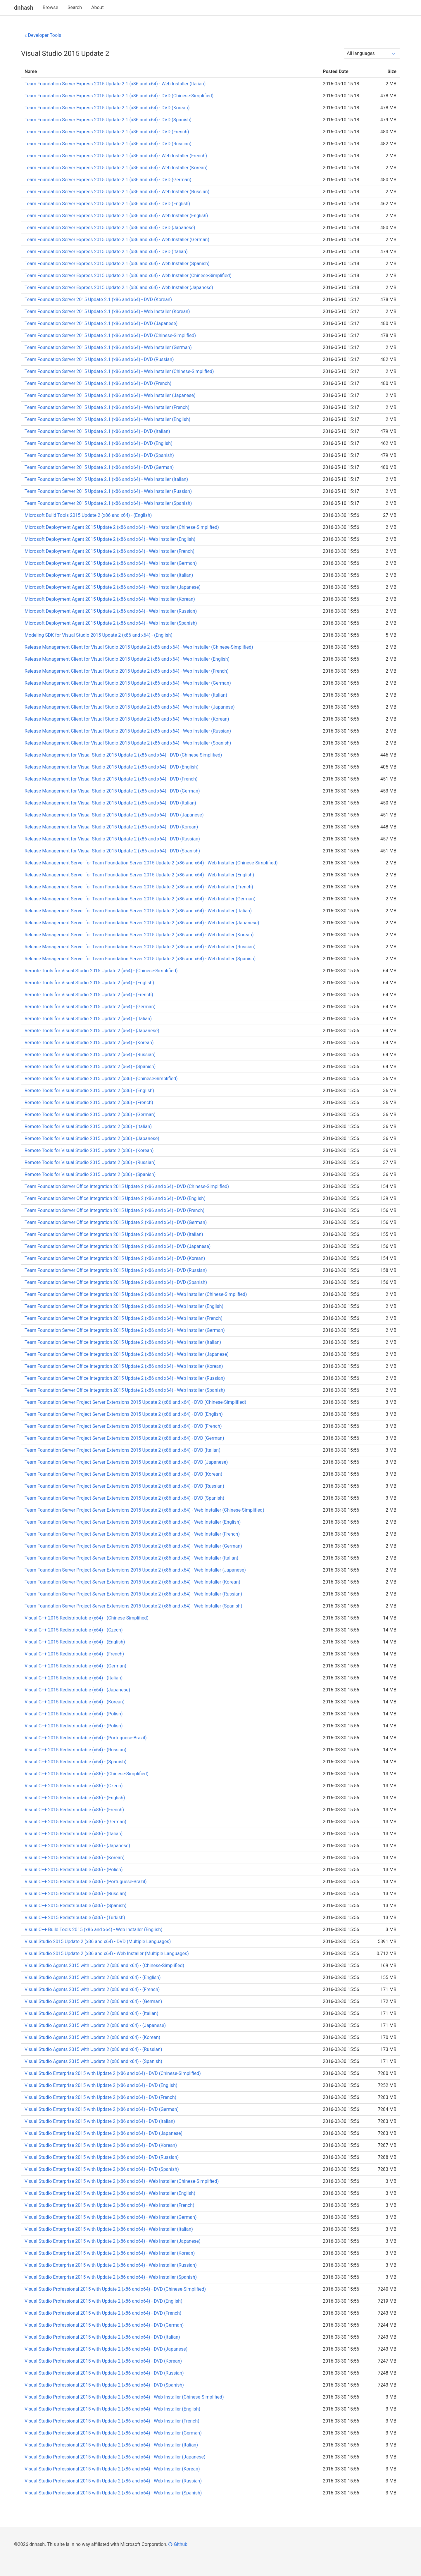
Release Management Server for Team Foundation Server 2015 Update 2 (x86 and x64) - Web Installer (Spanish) (140, 958)
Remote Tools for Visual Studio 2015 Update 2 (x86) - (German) (90, 1114)
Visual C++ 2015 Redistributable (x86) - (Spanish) (76, 1905)
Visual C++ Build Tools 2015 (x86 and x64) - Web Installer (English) (94, 1929)
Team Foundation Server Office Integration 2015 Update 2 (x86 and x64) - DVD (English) (115, 1198)
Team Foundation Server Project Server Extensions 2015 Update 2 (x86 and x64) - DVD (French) (123, 1426)
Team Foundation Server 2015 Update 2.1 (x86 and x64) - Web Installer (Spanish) (108, 503)
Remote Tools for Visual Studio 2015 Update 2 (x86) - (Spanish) (90, 1174)
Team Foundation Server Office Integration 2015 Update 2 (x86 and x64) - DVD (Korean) (115, 1258)
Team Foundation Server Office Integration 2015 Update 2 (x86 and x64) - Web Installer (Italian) (123, 1342)
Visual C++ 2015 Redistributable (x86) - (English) (75, 1797)
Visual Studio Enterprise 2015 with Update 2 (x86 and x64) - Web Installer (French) (109, 2205)
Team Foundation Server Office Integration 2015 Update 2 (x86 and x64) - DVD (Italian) (114, 1234)
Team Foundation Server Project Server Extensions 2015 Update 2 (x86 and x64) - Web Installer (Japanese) (135, 1570)
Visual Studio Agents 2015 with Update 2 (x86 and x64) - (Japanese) (95, 2025)
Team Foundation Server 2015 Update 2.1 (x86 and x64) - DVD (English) (98, 443)
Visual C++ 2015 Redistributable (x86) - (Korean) (75, 1857)
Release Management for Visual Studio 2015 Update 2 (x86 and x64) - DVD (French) (111, 779)
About (97, 7)
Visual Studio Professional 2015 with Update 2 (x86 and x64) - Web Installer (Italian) (111, 2445)
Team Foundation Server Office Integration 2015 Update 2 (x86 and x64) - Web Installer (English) (124, 1306)
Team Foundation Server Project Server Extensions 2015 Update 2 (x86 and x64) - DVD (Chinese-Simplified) (135, 1402)
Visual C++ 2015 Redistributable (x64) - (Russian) (75, 1750)
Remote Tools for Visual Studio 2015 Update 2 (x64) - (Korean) (89, 1042)
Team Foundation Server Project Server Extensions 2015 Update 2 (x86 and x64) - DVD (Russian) (124, 1486)
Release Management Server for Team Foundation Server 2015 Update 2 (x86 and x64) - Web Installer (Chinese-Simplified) (151, 863)
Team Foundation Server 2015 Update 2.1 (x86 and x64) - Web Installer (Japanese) (110, 395)
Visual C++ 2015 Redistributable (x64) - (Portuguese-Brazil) (86, 1738)
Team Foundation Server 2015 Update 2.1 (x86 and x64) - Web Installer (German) (108, 347)
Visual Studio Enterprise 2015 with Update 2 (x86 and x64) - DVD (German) (102, 2109)
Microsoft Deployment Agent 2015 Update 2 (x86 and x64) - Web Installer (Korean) (110, 599)
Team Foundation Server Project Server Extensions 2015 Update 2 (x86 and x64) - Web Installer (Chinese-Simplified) (144, 1510)
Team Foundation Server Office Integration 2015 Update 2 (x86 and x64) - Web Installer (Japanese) (127, 1354)
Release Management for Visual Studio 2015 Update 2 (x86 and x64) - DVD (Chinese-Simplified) (123, 755)
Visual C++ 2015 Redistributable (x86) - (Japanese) (77, 1845)
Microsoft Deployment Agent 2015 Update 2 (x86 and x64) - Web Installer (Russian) (111, 611)
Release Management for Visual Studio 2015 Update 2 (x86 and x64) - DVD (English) (112, 767)
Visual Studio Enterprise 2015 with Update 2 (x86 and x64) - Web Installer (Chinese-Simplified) (122, 2181)
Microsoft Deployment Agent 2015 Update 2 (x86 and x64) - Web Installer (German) (111, 563)
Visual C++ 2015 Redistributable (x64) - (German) (75, 1666)
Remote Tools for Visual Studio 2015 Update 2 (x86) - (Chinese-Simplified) (101, 1078)
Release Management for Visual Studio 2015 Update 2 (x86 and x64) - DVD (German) (112, 791)
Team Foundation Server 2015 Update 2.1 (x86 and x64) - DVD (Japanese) (101, 323)
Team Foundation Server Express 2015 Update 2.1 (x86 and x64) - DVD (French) (107, 131)
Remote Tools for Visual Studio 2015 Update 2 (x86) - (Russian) (90, 1162)
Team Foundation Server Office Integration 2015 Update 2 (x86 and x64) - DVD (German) (116, 1222)
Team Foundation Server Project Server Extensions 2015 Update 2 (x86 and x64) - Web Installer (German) (133, 1546)
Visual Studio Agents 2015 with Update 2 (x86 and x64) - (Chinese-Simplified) (104, 1965)
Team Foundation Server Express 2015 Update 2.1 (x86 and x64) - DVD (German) (108, 179)
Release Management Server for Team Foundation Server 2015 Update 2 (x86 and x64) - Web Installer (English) (139, 875)
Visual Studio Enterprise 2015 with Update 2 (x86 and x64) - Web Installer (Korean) (110, 2253)
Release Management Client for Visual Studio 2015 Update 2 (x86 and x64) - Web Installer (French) (127, 671)
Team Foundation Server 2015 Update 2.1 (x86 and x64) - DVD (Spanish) (99, 455)
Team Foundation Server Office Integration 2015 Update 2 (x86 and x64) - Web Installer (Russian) (125, 1378)
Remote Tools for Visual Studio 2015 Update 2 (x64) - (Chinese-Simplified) (101, 970)
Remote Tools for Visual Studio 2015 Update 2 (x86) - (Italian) (88, 1126)
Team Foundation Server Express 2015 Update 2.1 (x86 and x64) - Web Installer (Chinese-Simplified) (128, 275)
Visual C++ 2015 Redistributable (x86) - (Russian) (75, 1893)
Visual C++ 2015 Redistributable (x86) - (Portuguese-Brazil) (86, 1881)
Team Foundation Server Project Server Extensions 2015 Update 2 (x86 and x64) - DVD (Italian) (122, 1450)
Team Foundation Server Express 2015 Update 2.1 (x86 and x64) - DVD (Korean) (107, 108)
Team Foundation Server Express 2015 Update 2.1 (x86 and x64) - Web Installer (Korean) (116, 167)
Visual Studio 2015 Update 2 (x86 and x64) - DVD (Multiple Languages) (98, 1941)
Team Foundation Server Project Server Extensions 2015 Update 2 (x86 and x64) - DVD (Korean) (123, 1474)
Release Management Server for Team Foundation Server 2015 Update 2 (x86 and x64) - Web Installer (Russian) (140, 946)
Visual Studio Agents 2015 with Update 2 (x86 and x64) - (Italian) (91, 2013)
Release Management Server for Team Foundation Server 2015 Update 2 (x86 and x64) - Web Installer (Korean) (139, 934)
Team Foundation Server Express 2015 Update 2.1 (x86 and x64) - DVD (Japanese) (110, 227)
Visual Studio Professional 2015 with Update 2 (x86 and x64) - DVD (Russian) (104, 2373)
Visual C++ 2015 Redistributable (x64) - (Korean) (75, 1702)
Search (75, 7)
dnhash (23, 7)
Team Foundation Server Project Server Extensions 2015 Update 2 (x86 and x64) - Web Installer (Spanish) (133, 1606)
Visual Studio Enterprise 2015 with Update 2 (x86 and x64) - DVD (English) (101, 2085)
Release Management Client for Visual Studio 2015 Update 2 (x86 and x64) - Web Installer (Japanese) (130, 707)
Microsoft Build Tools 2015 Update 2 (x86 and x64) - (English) (88, 515)
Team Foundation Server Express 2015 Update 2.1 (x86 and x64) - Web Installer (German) (117, 239)
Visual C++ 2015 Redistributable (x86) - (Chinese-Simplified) (87, 1773)
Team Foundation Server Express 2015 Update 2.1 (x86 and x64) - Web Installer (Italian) (115, 84)
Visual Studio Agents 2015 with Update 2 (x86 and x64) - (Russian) (93, 2049)
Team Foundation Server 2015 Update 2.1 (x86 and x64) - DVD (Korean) (98, 299)
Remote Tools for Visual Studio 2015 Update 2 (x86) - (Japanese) (92, 1138)
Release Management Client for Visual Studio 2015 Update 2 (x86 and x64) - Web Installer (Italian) (126, 695)
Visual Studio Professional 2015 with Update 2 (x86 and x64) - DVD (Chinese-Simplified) (115, 2289)
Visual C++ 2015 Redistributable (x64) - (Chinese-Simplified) (87, 1618)
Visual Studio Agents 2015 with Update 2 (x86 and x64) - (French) (92, 1989)
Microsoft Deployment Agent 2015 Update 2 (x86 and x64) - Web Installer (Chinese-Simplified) (122, 527)
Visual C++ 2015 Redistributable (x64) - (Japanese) (77, 1690)
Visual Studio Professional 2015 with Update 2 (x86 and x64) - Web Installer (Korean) (112, 2469)
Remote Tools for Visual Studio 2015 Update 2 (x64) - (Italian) (88, 1018)
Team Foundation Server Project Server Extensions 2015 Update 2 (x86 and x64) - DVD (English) (124, 1414)
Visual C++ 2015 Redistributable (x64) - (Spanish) (76, 1761)
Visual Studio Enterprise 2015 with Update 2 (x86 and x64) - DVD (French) (100, 2097)
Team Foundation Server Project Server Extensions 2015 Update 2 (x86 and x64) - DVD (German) (124, 1438)
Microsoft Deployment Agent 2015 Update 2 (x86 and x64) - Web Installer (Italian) (109, 575)
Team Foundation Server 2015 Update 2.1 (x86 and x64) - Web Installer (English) (107, 419)
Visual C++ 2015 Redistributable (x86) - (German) (75, 1821)
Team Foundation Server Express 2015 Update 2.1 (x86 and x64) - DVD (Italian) (106, 251)
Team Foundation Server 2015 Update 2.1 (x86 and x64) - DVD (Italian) (97, 431)
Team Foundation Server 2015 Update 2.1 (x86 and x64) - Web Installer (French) (107, 407)
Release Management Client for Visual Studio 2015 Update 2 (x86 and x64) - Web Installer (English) (127, 659)
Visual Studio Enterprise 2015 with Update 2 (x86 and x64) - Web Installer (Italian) (109, 2229)
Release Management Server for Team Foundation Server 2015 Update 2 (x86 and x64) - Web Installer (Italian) (138, 911)
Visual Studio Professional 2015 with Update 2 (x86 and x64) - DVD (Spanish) (104, 2385)
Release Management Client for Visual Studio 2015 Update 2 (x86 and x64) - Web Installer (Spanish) (128, 743)
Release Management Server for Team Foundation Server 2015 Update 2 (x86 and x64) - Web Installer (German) (140, 899)
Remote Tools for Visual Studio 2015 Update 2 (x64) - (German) (90, 1006)
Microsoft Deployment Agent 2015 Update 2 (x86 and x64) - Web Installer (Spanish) (111, 623)
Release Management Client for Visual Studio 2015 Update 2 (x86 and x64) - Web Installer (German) (128, 683)
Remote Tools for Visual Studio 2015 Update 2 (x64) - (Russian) (90, 1054)
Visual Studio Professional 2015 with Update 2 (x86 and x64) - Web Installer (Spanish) (113, 2493)
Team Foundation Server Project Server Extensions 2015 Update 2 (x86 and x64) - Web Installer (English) (133, 1522)
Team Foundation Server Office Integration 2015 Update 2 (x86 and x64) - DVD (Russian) (116, 1270)
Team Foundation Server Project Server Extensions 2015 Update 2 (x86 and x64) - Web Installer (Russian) (133, 1594)
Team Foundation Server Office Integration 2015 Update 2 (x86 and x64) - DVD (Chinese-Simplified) (127, 1186)
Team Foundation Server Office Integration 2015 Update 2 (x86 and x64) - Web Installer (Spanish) (125, 1390)
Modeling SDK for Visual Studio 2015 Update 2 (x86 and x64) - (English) (98, 635)
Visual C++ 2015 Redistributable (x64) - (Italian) (73, 1678)
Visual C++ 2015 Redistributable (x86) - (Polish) (74, 1869)
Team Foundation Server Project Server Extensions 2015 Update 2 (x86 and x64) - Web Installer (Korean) (132, 1582)
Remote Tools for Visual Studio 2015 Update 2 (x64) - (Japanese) (92, 1030)
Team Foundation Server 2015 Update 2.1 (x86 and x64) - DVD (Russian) (99, 359)
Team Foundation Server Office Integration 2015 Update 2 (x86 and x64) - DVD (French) (114, 1210)
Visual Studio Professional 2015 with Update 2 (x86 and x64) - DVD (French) (103, 2313)
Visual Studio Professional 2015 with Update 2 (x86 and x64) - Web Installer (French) (112, 2421)
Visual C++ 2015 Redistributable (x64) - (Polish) (74, 1714)
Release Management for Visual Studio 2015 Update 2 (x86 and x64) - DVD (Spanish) (112, 851)
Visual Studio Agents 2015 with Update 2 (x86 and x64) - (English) (93, 1977)
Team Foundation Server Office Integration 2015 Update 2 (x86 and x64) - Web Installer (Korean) (124, 1366)
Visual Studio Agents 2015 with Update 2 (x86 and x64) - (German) (93, 2001)
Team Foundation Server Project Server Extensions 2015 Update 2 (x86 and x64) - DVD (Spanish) (124, 1498)
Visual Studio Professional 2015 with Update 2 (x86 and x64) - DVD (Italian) (102, 2337)
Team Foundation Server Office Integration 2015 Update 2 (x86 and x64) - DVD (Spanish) (116, 1282)
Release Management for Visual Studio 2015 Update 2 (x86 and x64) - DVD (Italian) (110, 803)
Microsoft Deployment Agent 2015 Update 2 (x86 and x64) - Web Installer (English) (110, 539)
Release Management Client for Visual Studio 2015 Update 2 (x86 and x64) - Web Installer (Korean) (127, 719)
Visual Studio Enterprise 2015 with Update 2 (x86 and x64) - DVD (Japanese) (103, 2133)
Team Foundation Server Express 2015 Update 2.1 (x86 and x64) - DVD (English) (107, 203)
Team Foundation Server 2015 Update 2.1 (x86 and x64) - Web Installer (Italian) (106, 479)
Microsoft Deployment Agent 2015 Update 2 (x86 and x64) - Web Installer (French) (109, 551)
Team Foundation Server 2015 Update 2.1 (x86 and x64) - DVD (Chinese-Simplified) (110, 335)
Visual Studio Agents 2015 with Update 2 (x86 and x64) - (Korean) (92, 2037)
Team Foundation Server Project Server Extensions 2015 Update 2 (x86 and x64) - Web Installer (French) (132, 1534)
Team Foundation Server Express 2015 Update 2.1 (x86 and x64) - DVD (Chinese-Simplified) (119, 96)
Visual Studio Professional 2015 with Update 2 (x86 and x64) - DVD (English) (103, 2301)
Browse (50, 7)
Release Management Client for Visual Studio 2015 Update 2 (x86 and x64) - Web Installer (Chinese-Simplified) (139, 647)
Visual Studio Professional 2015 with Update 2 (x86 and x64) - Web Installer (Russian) (113, 2481)
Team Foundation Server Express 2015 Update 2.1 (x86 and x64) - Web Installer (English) (116, 215)
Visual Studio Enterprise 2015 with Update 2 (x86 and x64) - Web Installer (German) (111, 2217)
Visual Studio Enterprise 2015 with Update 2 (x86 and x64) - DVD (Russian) (102, 2157)
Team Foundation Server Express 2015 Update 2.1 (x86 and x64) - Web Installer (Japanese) (119, 287)
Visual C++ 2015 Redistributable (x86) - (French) (74, 1809)
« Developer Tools (43, 35)
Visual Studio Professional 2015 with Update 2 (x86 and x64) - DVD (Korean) (103, 2361)
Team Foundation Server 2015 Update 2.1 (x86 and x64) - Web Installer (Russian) (108, 491)
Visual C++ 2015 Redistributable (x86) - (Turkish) (75, 1917)
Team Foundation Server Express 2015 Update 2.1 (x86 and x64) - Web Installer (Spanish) (117, 263)
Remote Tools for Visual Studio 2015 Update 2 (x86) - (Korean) (89, 1150)
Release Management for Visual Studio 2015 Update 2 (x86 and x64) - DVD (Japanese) (114, 815)
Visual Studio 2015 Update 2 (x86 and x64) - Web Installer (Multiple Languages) (107, 1953)
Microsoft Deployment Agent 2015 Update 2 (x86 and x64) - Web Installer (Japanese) (113, 587)
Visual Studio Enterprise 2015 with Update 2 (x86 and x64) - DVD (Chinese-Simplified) (113, 2073)
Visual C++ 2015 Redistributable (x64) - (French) (74, 1654)
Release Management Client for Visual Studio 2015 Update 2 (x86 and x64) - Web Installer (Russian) (128, 731)
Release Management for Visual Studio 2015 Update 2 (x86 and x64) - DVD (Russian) (112, 839)
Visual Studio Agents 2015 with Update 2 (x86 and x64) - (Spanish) (93, 2061)
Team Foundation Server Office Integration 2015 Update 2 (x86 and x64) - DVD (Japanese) (117, 1246)
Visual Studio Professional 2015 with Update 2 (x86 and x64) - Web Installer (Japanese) (115, 2457)
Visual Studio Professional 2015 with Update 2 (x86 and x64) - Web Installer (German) (113, 2433)
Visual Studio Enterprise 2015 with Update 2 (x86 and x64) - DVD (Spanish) (102, 2169)
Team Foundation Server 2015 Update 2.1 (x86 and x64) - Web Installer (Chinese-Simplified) (119, 371)
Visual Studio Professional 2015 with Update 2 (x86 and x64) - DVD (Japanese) (106, 2349)
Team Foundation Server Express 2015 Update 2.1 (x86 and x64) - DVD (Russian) (108, 143)
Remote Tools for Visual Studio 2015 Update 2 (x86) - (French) (89, 1102)
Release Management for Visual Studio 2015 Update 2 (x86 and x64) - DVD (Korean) (111, 827)
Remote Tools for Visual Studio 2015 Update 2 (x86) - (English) (89, 1090)
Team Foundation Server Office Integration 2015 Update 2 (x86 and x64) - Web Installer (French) (123, 1318)
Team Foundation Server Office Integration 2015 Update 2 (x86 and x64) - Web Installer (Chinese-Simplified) (136, 1294)
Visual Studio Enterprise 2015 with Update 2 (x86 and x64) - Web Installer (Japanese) (112, 2241)
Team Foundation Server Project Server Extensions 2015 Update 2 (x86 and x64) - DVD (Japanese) (126, 1462)
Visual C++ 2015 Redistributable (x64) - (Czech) (74, 1630)
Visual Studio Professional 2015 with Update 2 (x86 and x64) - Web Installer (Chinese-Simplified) (124, 2397)
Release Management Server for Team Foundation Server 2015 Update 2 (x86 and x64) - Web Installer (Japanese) (142, 923)
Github (177, 2544)
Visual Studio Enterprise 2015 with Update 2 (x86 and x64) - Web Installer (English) (110, 2193)
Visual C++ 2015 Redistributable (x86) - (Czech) (74, 1785)
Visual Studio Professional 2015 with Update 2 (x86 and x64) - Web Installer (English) (112, 2409)
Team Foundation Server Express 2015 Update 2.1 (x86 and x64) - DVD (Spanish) (108, 119)
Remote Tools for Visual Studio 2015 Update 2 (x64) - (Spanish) (90, 1066)
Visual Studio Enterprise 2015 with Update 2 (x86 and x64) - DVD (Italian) (100, 2121)
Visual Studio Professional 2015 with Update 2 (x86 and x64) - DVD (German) (104, 2325)
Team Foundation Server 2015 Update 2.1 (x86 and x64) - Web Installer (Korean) (107, 311)
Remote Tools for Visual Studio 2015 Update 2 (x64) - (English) (89, 982)
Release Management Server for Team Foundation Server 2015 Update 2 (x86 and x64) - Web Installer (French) (139, 887)
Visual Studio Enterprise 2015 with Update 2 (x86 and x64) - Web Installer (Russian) (111, 2265)
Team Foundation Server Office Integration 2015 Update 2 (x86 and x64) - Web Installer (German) (125, 1330)
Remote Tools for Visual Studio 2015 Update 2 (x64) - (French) (89, 994)
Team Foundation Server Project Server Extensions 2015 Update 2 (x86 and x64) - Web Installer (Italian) (131, 1558)
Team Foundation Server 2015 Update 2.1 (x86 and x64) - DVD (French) (98, 383)
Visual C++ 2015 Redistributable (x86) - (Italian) (73, 1833)
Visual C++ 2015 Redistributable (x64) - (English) (75, 1642)
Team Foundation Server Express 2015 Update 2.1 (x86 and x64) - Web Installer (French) (116, 155)
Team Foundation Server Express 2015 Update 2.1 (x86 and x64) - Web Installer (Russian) (117, 191)
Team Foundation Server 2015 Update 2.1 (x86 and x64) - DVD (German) (99, 467)
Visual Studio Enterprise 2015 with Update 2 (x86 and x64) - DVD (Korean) (101, 2145)
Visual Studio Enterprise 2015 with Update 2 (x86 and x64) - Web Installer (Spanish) (111, 2277)
